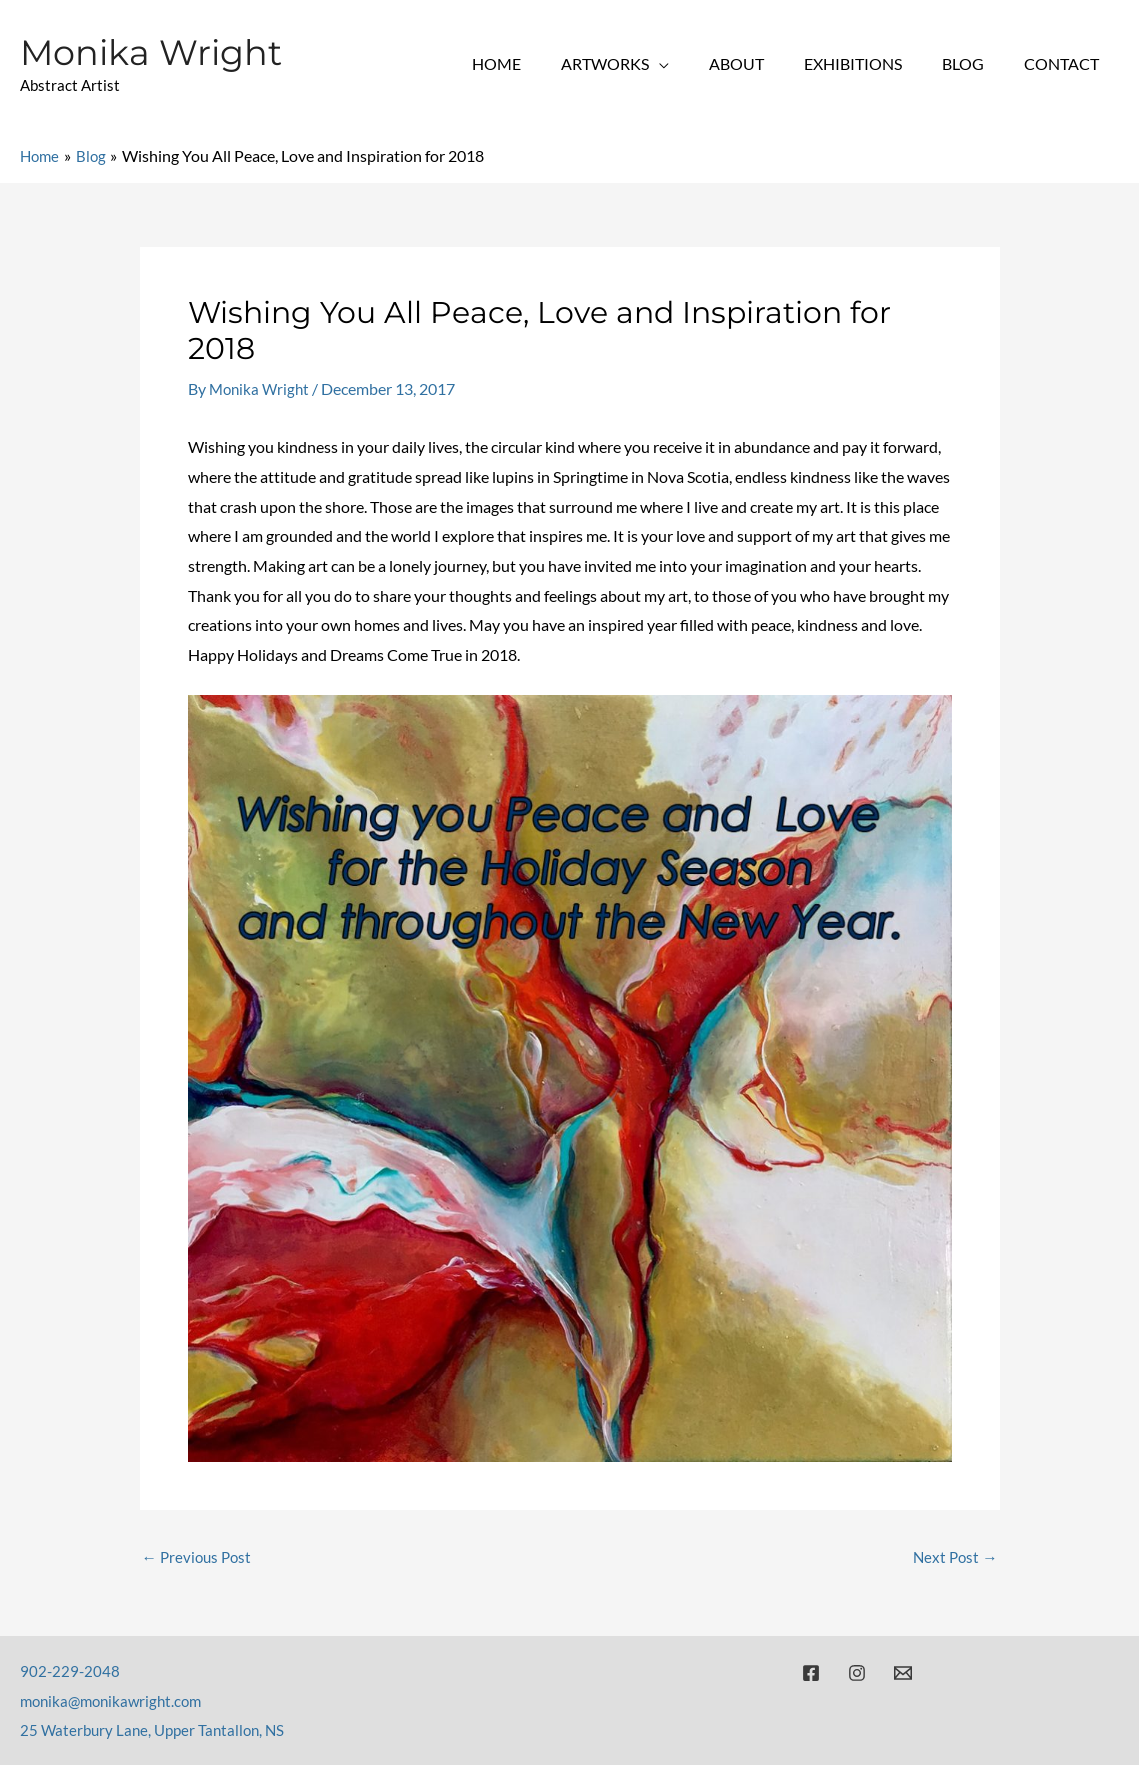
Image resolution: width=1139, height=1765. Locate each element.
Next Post (954, 1557)
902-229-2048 (71, 1670)
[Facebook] (811, 1673)
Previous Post (199, 1557)
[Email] (903, 1673)
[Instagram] (857, 1673)
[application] (695, 63)
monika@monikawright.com (116, 1700)
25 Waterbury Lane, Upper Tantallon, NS (157, 1729)
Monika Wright (151, 52)
